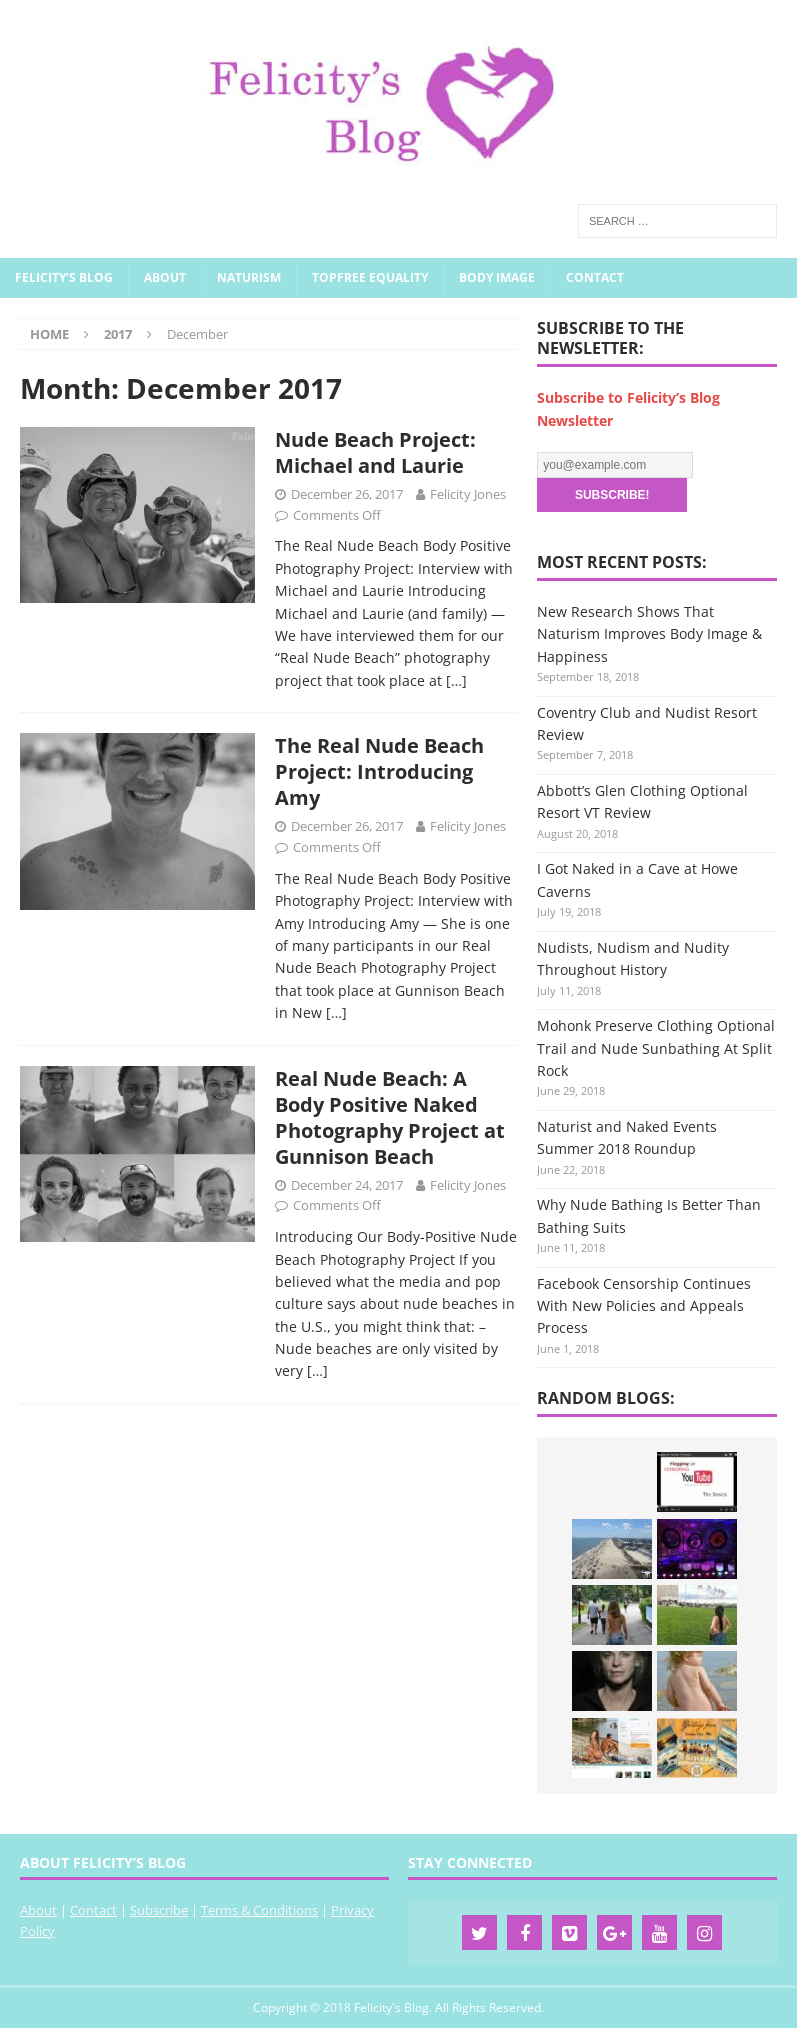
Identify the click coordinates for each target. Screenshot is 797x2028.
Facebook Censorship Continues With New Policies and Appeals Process (644, 1306)
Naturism (249, 277)
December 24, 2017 (347, 1185)
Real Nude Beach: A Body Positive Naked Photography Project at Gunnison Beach (390, 1117)
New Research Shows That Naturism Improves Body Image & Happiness (649, 634)
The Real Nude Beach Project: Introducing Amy (379, 771)
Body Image (497, 277)
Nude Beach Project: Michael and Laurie (375, 452)
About (165, 277)
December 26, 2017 (347, 494)
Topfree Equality (370, 277)
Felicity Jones (468, 494)
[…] (456, 680)
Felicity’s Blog (64, 277)
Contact (595, 277)
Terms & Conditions (259, 1910)
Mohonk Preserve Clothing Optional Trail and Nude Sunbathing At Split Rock (656, 1048)
